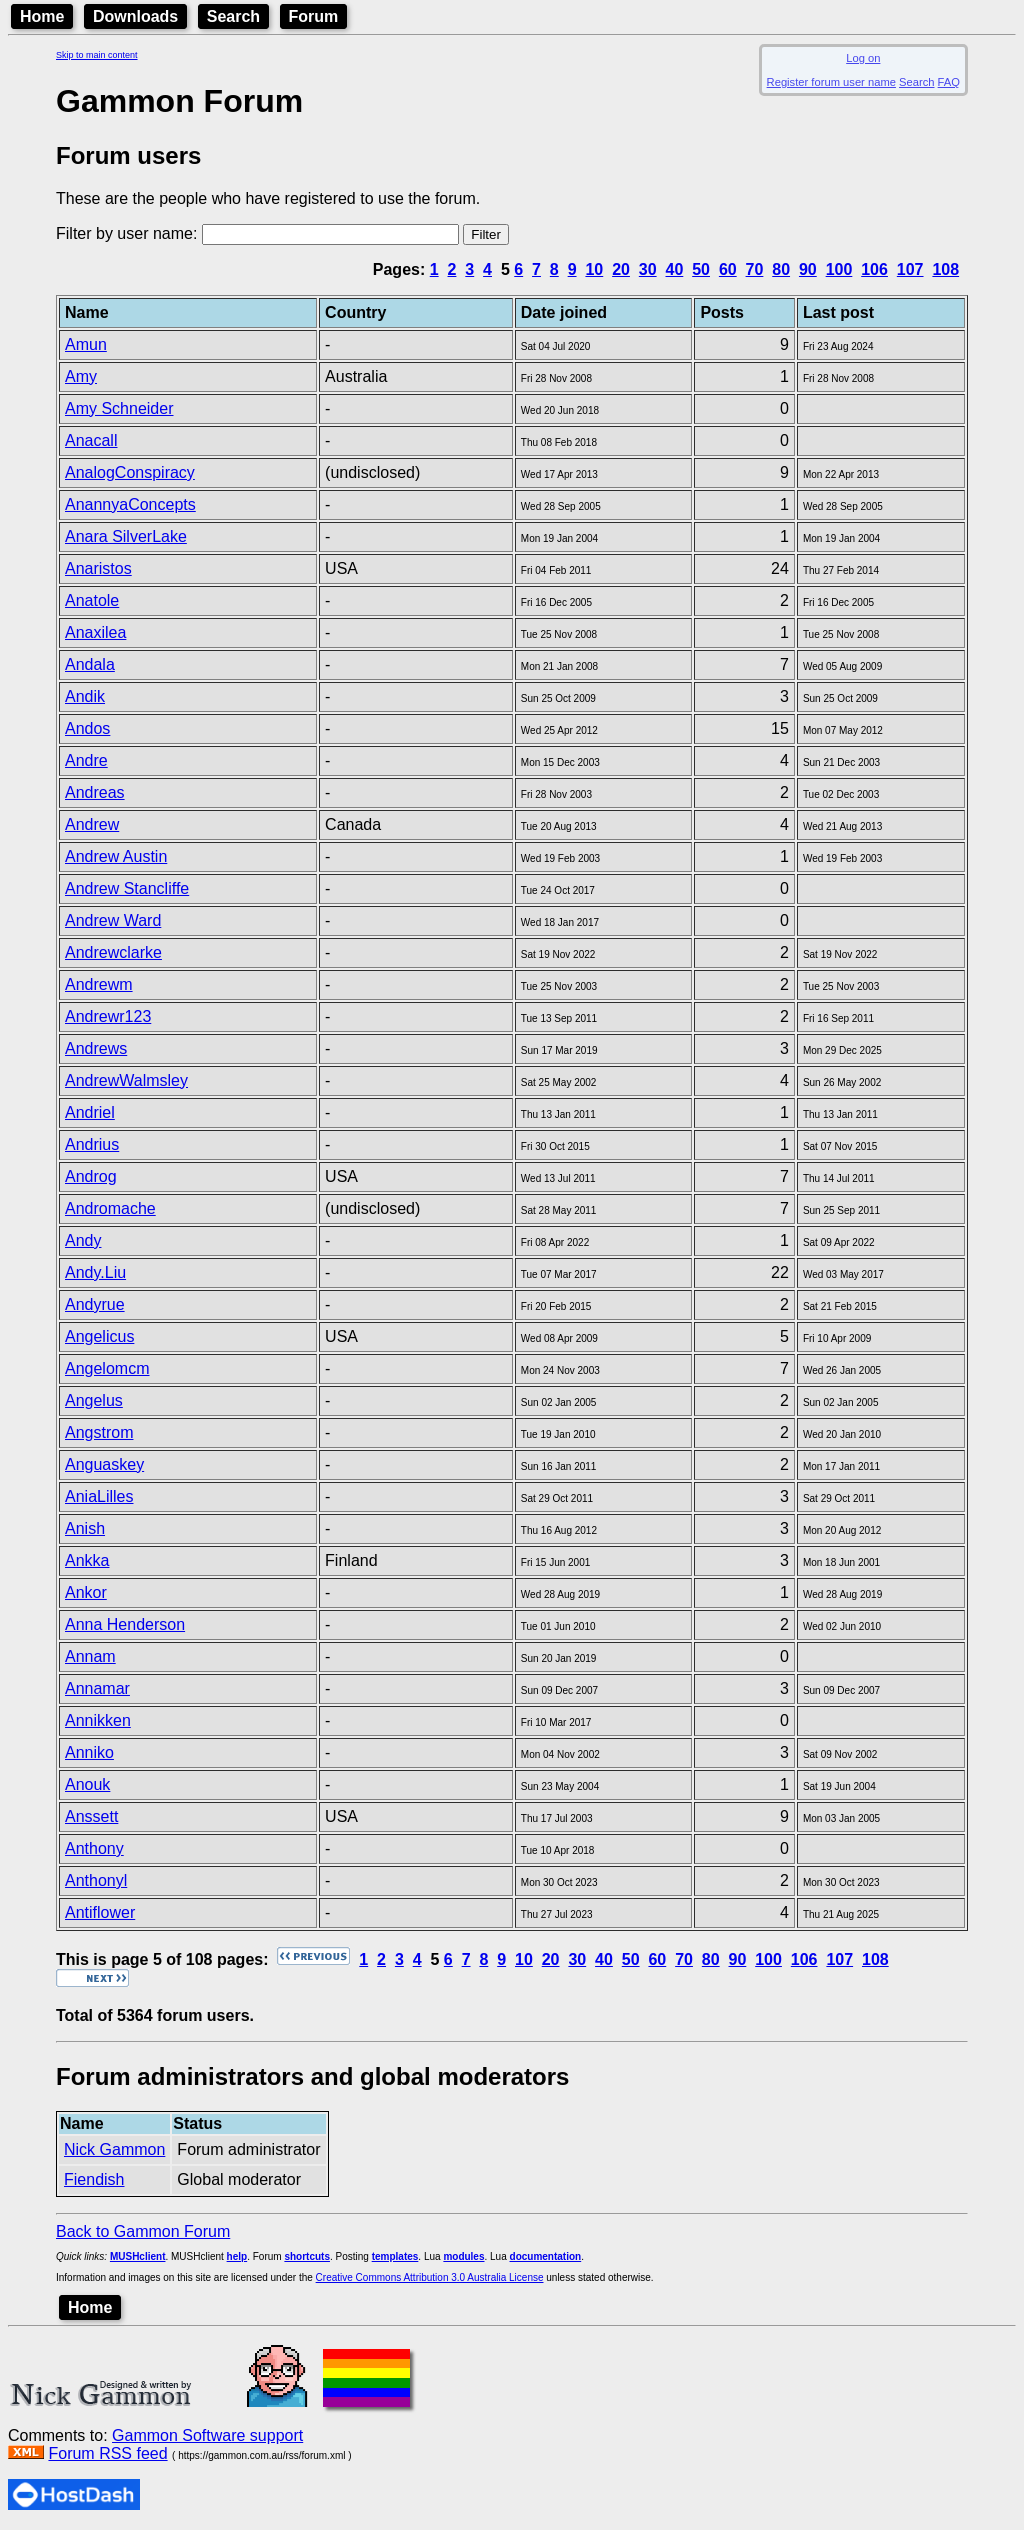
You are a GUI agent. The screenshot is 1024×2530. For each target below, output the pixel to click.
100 (839, 269)
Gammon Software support (207, 2435)
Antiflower (100, 1912)
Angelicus (99, 1336)
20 (621, 269)
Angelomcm (107, 1368)
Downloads (135, 16)
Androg (91, 1176)
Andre (86, 760)
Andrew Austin (116, 856)
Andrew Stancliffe (127, 888)
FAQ (949, 82)
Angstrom (99, 1432)
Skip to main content (97, 55)
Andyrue (95, 1304)
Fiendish (94, 2179)
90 (808, 269)
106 (874, 269)
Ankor (86, 1592)
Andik (85, 696)
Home (42, 16)
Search (233, 16)
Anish (85, 1528)
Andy (83, 1240)
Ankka (87, 1560)
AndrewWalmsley (126, 1080)
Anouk (87, 1784)
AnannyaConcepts (130, 504)
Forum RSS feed (107, 2453)
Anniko (89, 1752)
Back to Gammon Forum (143, 2231)
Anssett (91, 1816)
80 (781, 269)
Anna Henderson (125, 1624)
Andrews (96, 1048)
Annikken (98, 1720)
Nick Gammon (114, 2149)
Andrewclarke (113, 952)
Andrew (92, 824)
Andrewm (99, 984)
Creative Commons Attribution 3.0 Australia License (430, 2277)
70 (755, 269)
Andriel (90, 1112)
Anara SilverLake (126, 536)
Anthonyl (96, 1880)
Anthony (94, 1848)
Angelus (94, 1400)
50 (701, 269)
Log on (863, 58)
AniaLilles (99, 1496)
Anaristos (98, 568)
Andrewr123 (108, 1016)
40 (675, 269)
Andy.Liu (95, 1272)
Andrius (92, 1144)
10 (594, 269)
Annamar (97, 1688)
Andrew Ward (113, 920)
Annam (90, 1656)
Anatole (92, 600)
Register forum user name (831, 82)
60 (728, 269)
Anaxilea (95, 632)
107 (910, 269)
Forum (314, 16)
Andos (87, 728)
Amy (81, 376)
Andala (90, 664)
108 (945, 269)
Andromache (110, 1208)
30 (648, 269)
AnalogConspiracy (130, 472)
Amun (86, 344)
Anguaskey (104, 1464)
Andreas (95, 792)
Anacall (91, 440)
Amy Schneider (119, 408)
